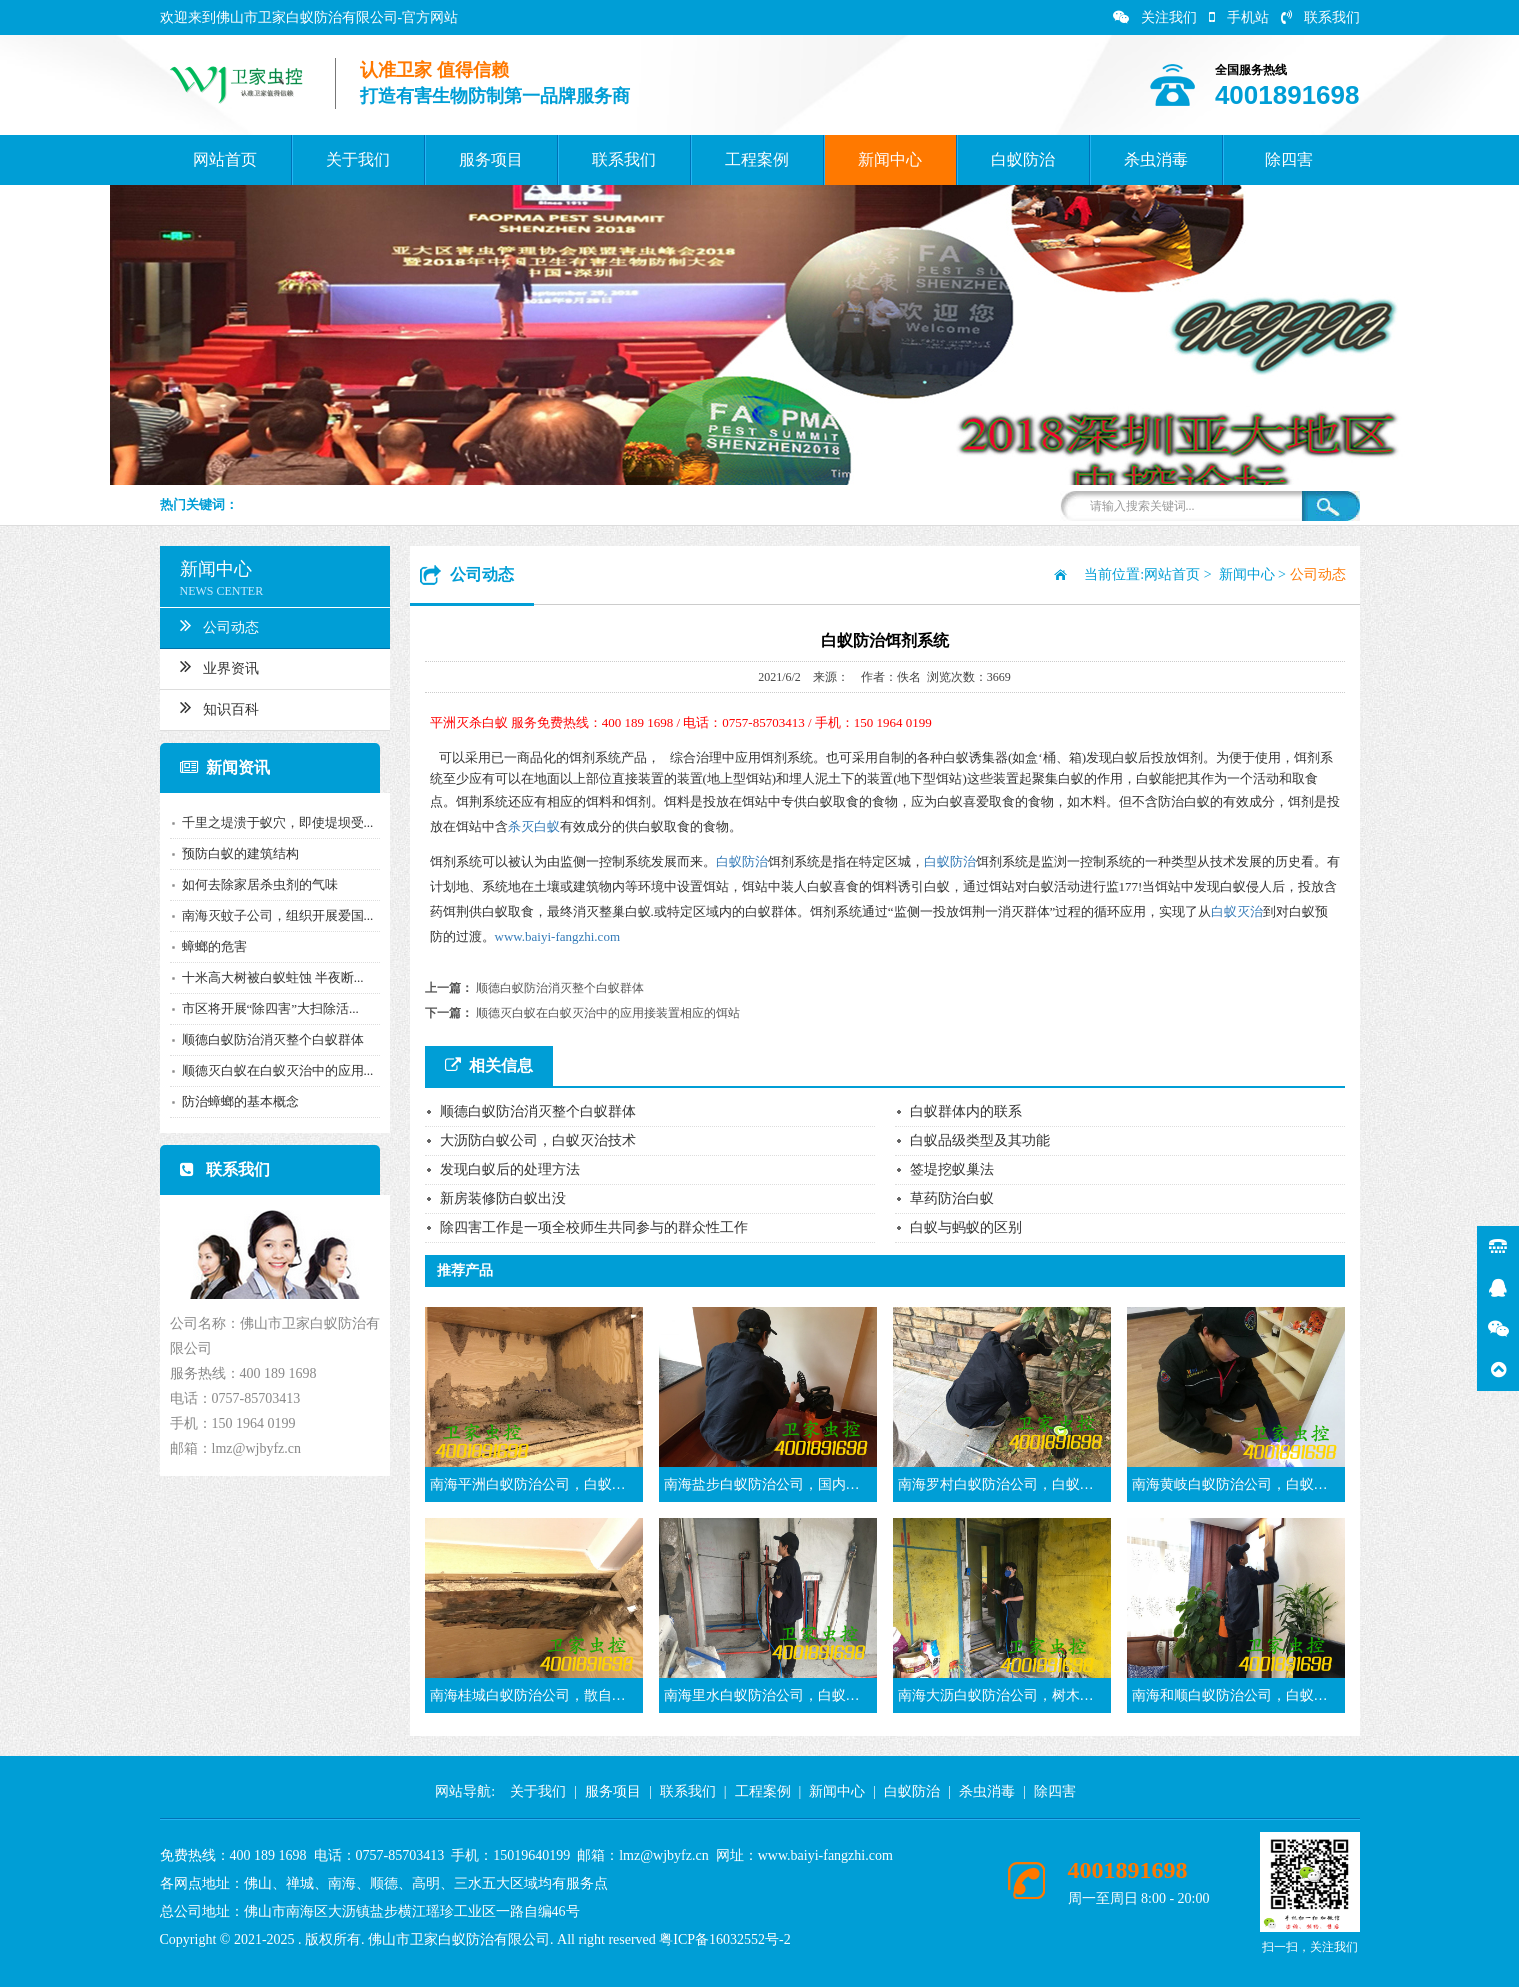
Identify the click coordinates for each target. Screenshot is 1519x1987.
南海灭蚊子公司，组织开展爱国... (277, 915)
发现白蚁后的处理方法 (510, 1169)
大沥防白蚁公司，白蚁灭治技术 (538, 1140)
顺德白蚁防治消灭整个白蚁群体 (272, 1039)
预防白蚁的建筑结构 (239, 853)
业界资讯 (218, 666)
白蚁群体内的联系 (966, 1111)
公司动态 (218, 625)
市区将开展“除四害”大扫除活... (269, 1008)
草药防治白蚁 (952, 1198)
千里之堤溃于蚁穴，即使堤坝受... (277, 822)
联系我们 (1320, 17)
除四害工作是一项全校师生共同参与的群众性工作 (594, 1227)
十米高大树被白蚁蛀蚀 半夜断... (272, 977)
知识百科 (218, 707)
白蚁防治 (1023, 159)
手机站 (1239, 17)
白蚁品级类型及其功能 (980, 1140)
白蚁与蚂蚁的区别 (966, 1227)
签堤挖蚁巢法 (952, 1169)
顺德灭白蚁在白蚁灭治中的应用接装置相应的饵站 (608, 1013)
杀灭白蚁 (534, 826)
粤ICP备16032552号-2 (724, 1939)
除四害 (1289, 159)
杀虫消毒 (1156, 159)
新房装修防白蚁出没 (503, 1198)
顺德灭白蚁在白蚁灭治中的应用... (277, 1070)
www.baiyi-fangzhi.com (558, 936)
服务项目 (491, 159)
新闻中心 (890, 159)
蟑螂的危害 (213, 946)
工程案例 (757, 159)
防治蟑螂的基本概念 (239, 1101)
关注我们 (1155, 17)
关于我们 (358, 159)
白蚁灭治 (1237, 911)
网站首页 (225, 159)
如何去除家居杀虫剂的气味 (259, 884)
